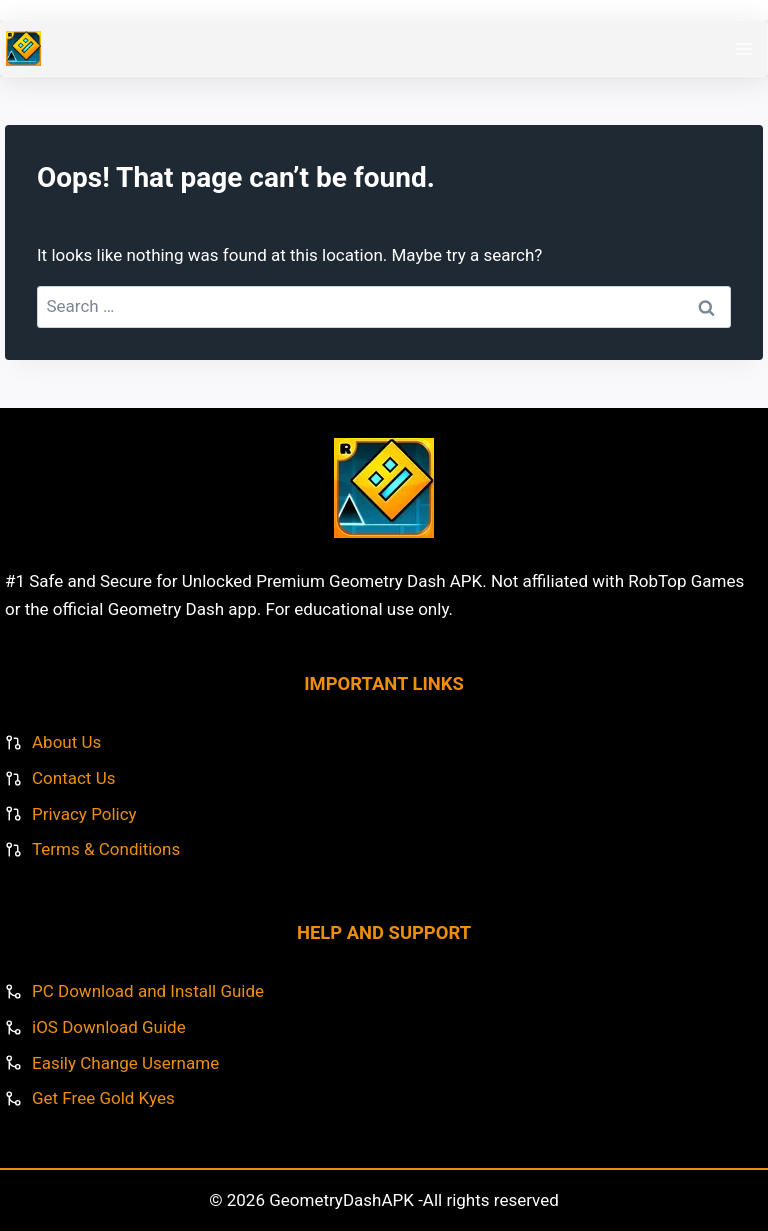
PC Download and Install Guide (148, 991)
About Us (66, 742)
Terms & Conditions (106, 849)
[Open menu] (743, 48)
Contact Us (73, 778)
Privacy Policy (84, 814)
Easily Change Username (125, 1063)
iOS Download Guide (109, 1027)
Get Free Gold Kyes (103, 1098)
